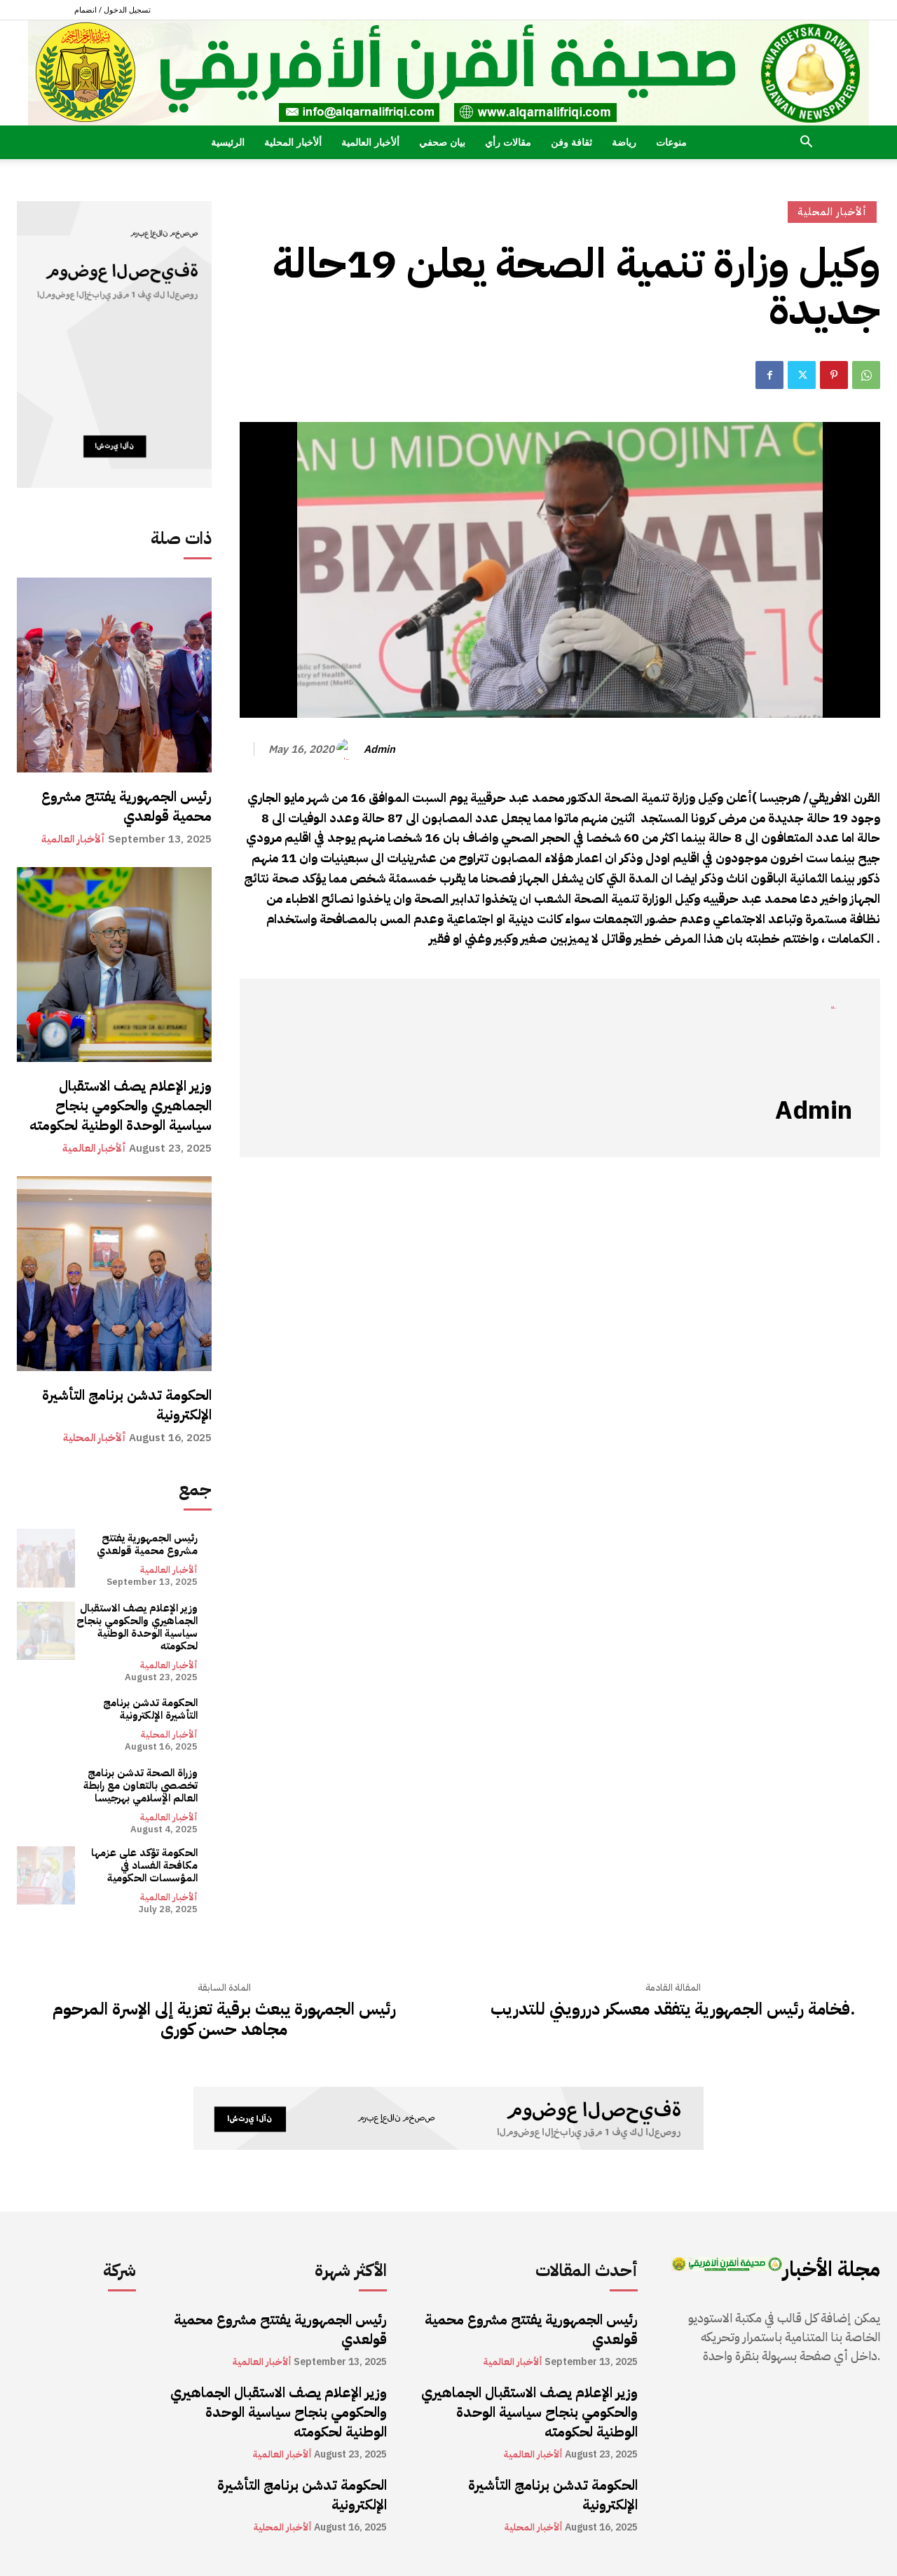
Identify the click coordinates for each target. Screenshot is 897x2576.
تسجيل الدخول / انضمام (112, 9)
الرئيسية (228, 142)
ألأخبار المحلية (293, 142)
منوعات (671, 142)
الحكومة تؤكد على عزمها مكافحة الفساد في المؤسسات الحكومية (144, 1865)
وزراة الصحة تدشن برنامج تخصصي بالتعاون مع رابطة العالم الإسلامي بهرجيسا (140, 1785)
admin (379, 749)
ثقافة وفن (571, 142)
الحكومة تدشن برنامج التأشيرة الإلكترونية (127, 1404)
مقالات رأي (508, 142)
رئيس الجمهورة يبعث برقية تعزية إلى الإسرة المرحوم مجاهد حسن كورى (224, 2019)
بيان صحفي (442, 142)
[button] (806, 143)
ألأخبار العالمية (370, 142)
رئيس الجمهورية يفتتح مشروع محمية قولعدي (126, 806)
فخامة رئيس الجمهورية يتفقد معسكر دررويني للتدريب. (673, 2009)
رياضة (624, 142)
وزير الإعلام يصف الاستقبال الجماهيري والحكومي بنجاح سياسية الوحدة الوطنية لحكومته (120, 1105)
